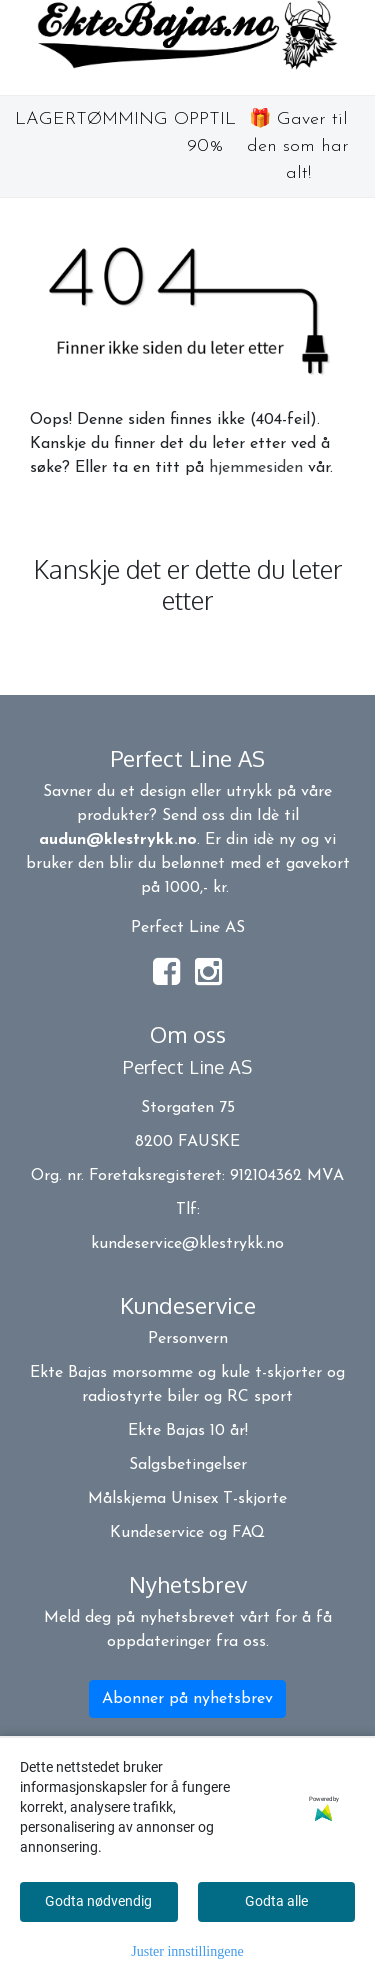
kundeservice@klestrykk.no (187, 1244)
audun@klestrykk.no (118, 840)
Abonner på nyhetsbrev (187, 1699)
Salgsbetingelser (188, 1465)
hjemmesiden (256, 468)
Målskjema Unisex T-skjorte (187, 1499)
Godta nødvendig (98, 1901)
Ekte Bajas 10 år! (188, 1431)
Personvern (188, 1339)
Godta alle (276, 1901)
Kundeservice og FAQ (187, 1533)
